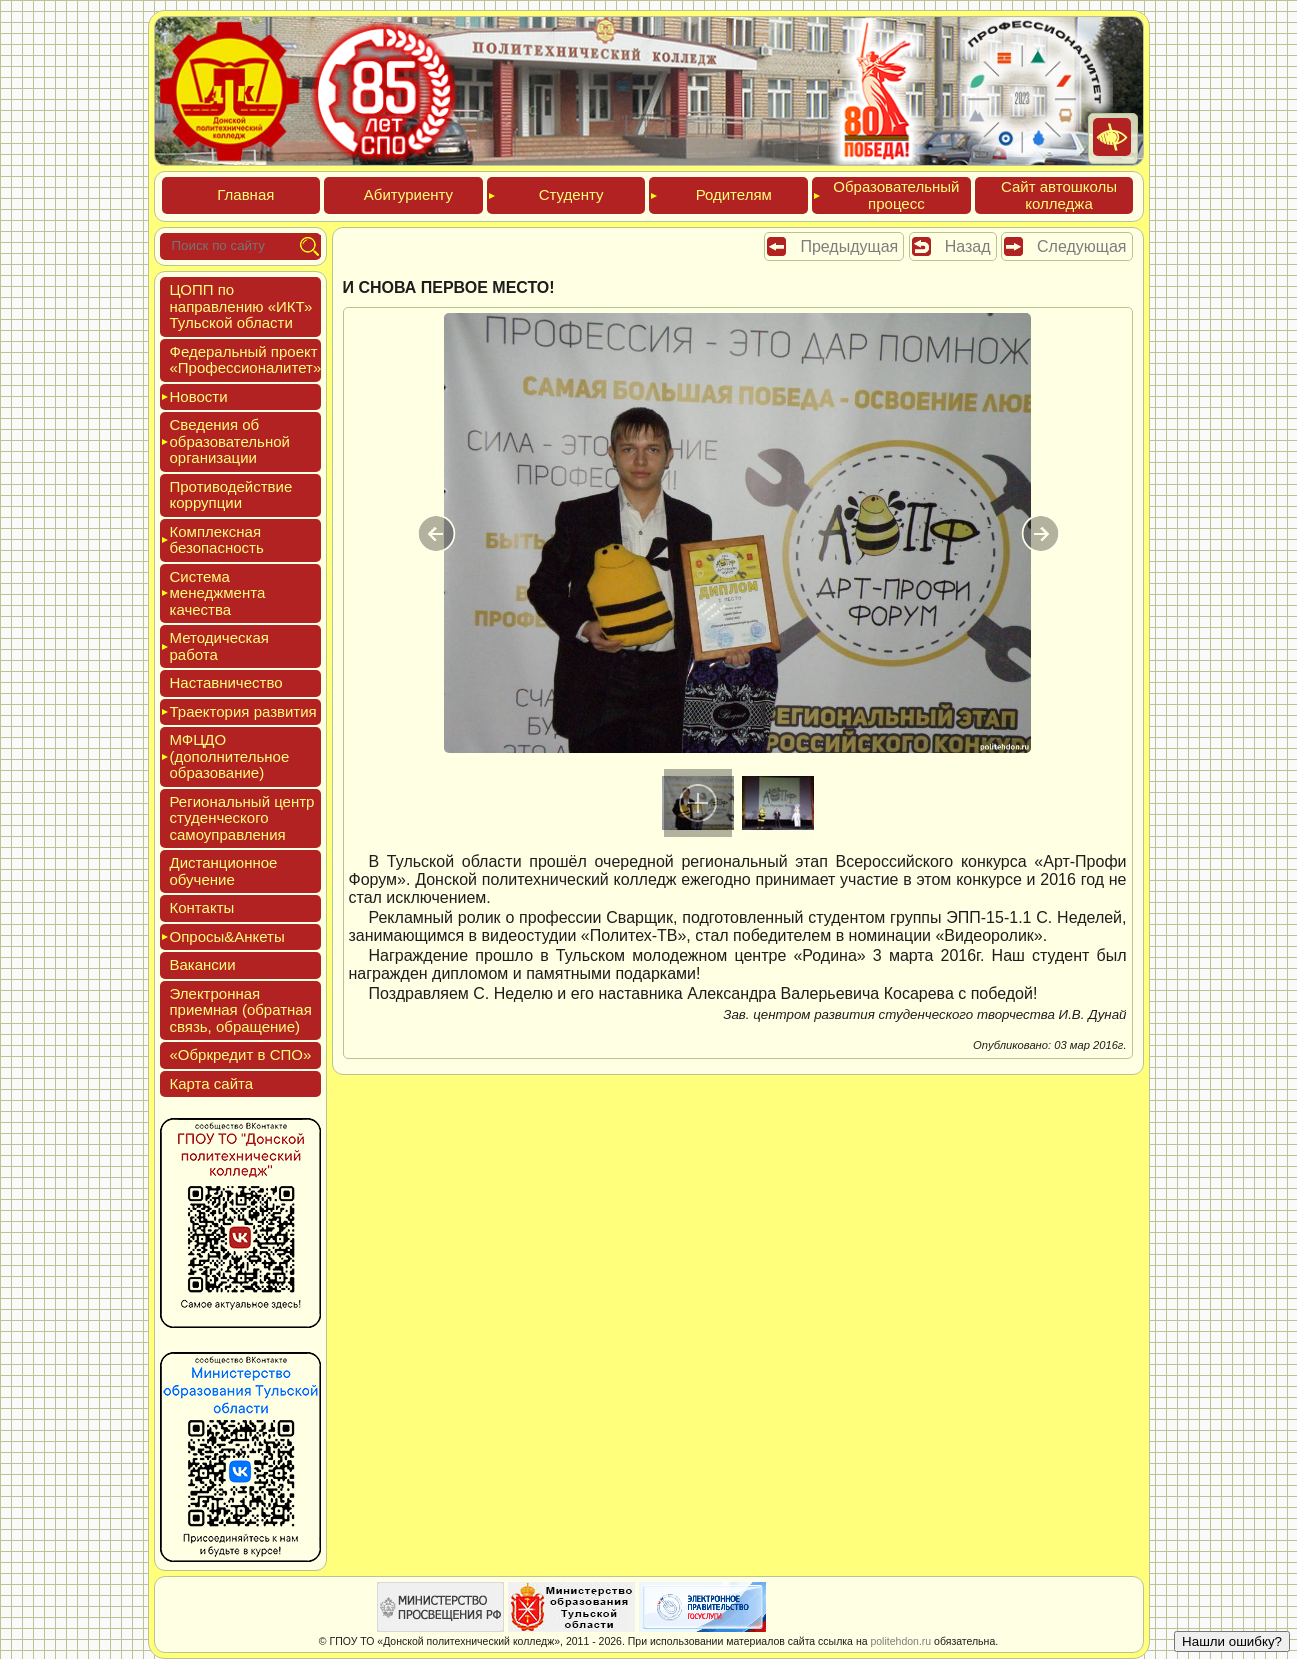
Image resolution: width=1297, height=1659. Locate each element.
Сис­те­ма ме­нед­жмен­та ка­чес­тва (218, 593)
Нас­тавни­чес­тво (226, 682)
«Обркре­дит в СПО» (241, 1054)
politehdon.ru (900, 1641)
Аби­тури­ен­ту (408, 194)
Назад (968, 246)
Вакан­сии (203, 964)
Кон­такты (202, 907)
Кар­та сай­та (212, 1083)
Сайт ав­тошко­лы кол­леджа (1059, 195)
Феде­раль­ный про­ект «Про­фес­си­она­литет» (246, 360)
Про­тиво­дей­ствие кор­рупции (231, 495)
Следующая (1082, 246)
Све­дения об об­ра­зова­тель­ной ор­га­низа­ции (230, 441)
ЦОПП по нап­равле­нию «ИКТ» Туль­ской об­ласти (241, 306)
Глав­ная (245, 194)
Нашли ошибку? (1232, 1641)
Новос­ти (199, 396)
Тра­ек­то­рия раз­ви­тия (243, 711)
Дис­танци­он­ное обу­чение (224, 871)
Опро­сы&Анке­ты (227, 936)
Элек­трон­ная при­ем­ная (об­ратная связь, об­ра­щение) (241, 1010)
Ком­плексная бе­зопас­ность (217, 540)
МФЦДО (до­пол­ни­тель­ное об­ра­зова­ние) (230, 756)
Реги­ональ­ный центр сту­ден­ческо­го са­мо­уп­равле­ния (242, 818)
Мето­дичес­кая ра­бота (219, 646)
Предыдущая (849, 246)
